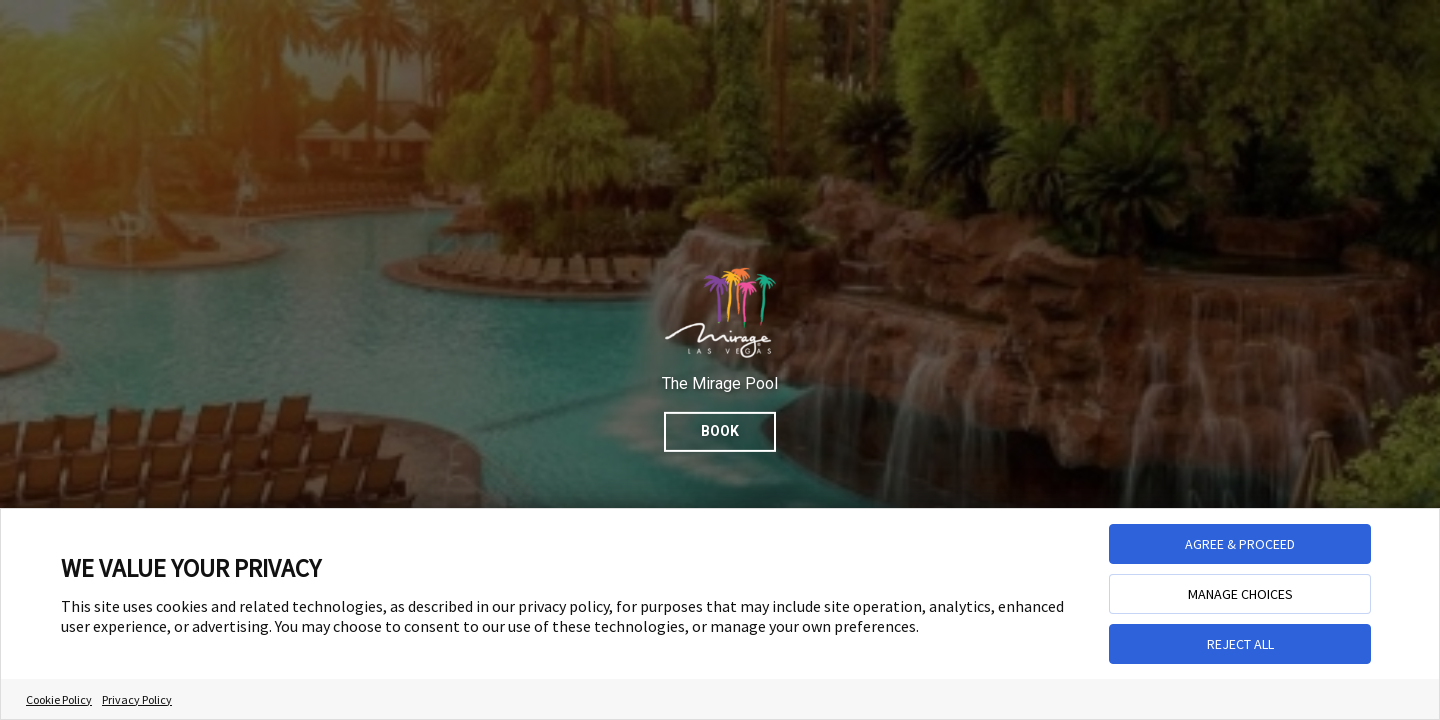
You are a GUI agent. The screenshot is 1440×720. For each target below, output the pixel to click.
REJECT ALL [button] (1240, 644)
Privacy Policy (137, 699)
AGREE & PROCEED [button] (1240, 544)
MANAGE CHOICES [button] (1240, 594)
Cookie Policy (59, 699)
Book (720, 431)
